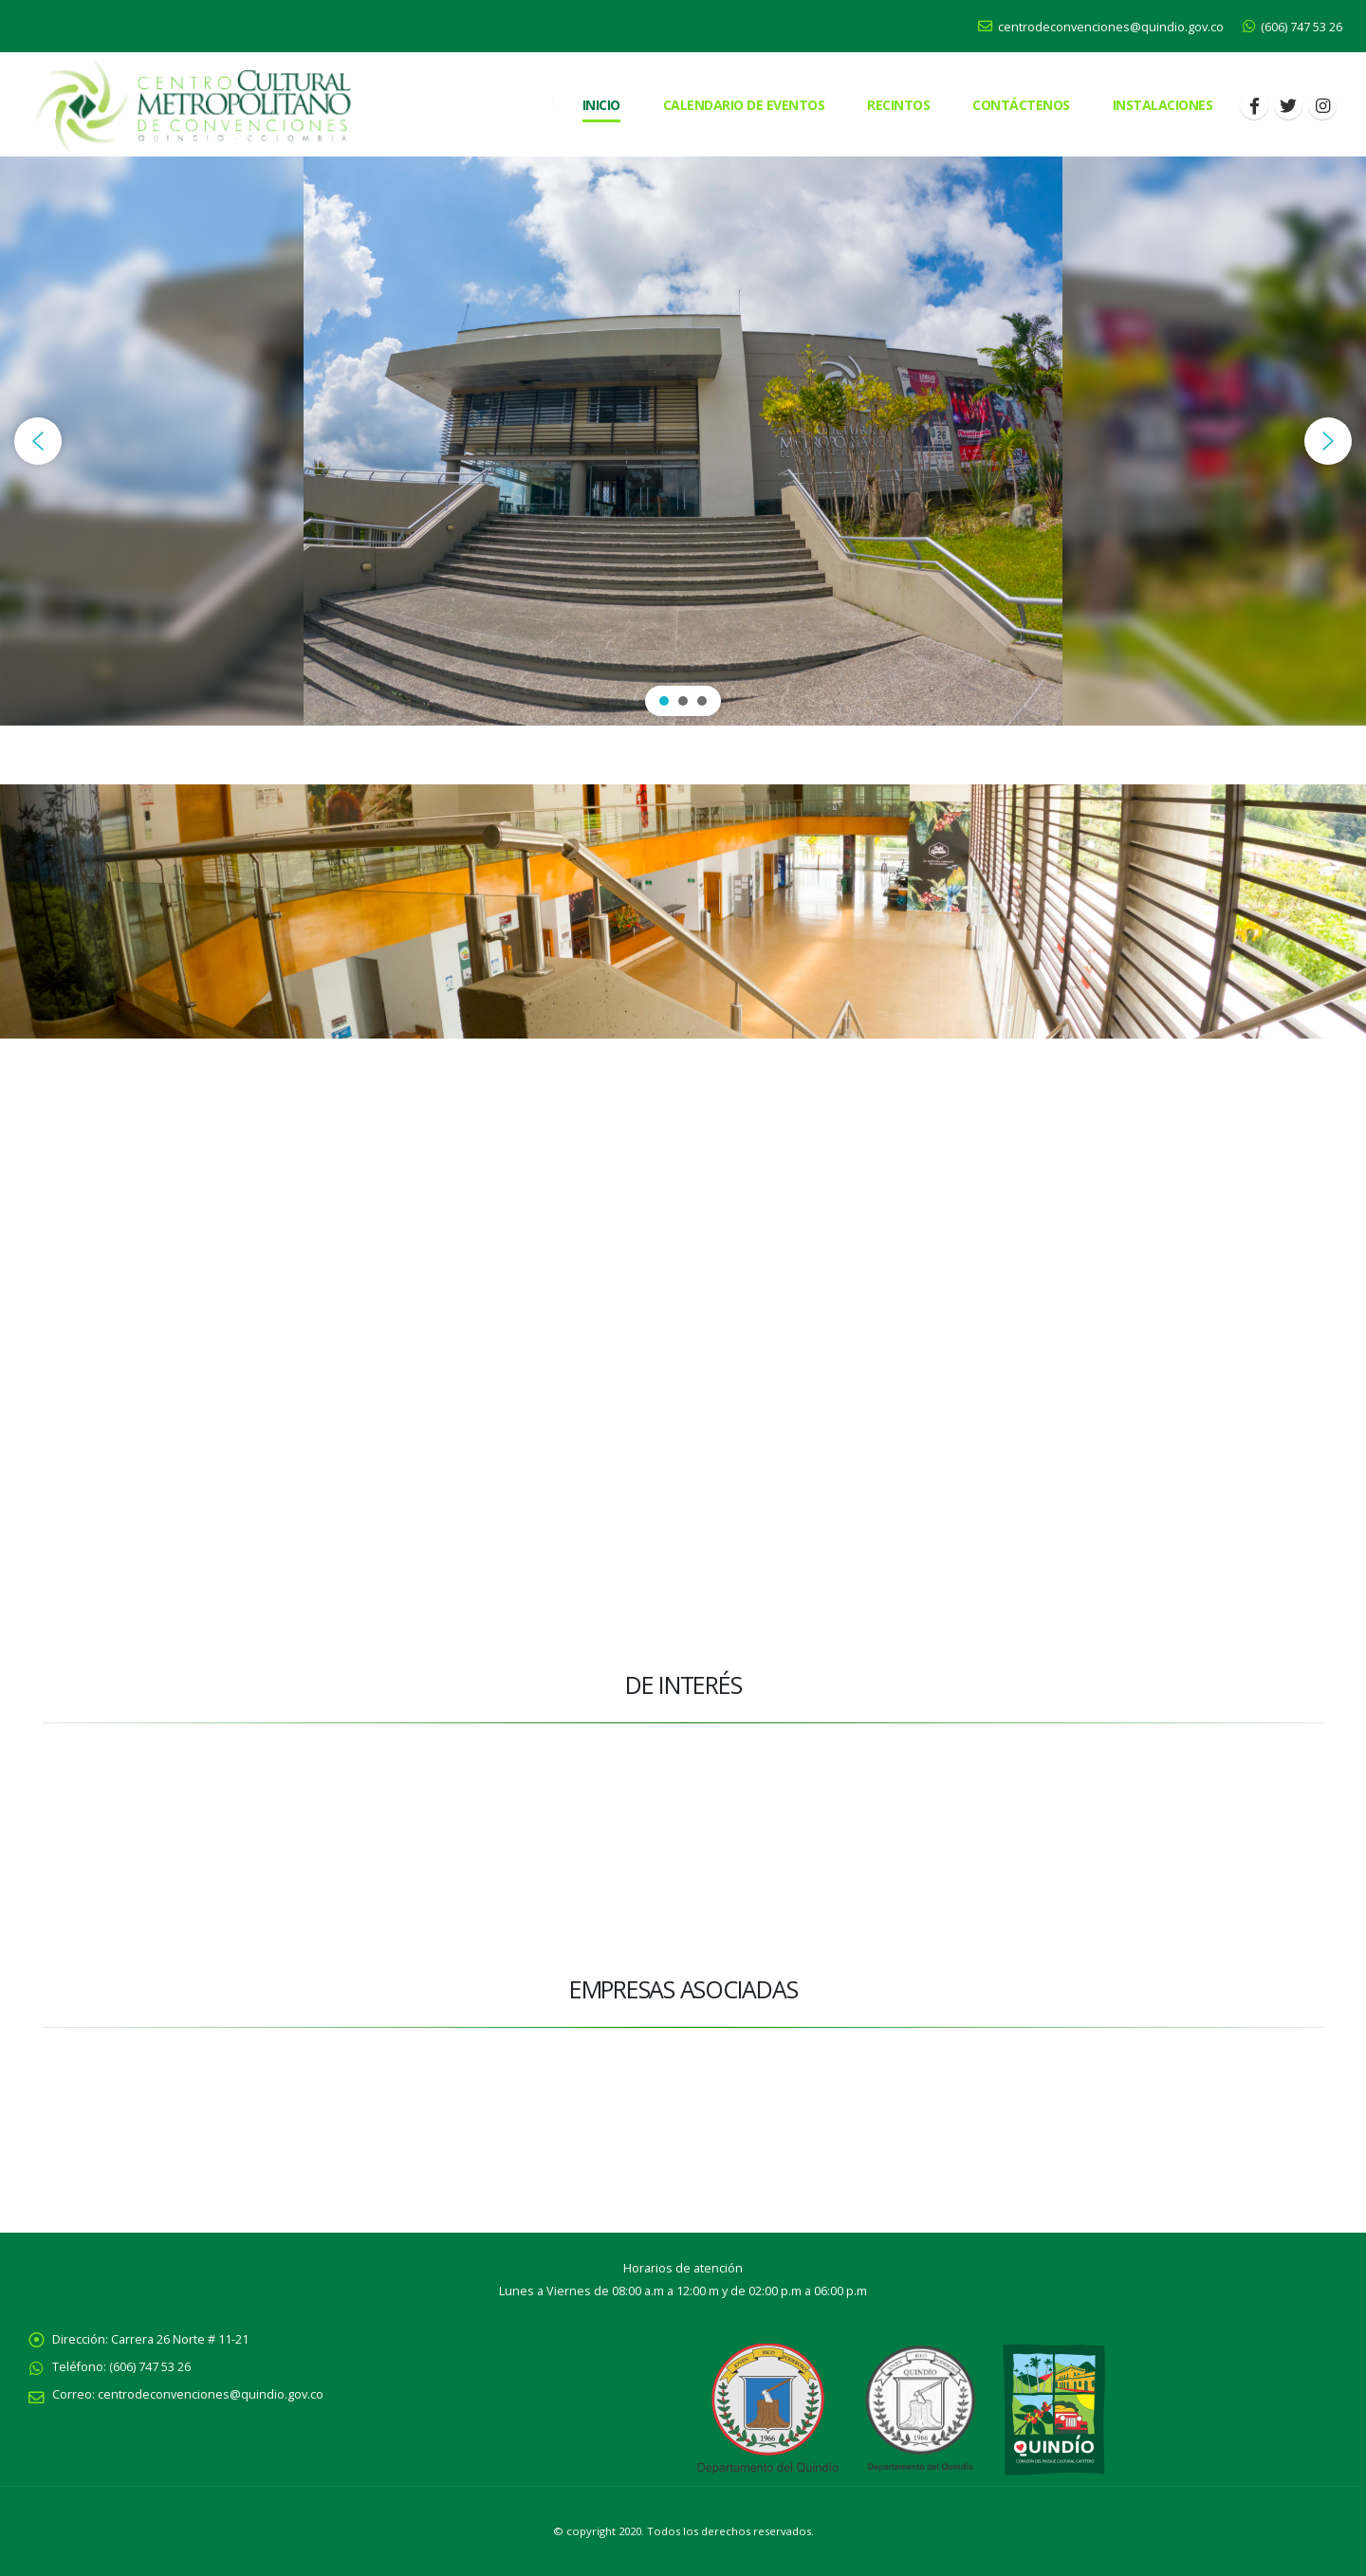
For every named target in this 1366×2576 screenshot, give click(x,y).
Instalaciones (1163, 105)
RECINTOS (898, 105)
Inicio (601, 105)
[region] (683, 441)
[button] (38, 441)
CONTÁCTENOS (1021, 105)
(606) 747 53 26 (1292, 27)
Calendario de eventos (744, 105)
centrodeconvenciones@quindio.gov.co (1101, 27)
